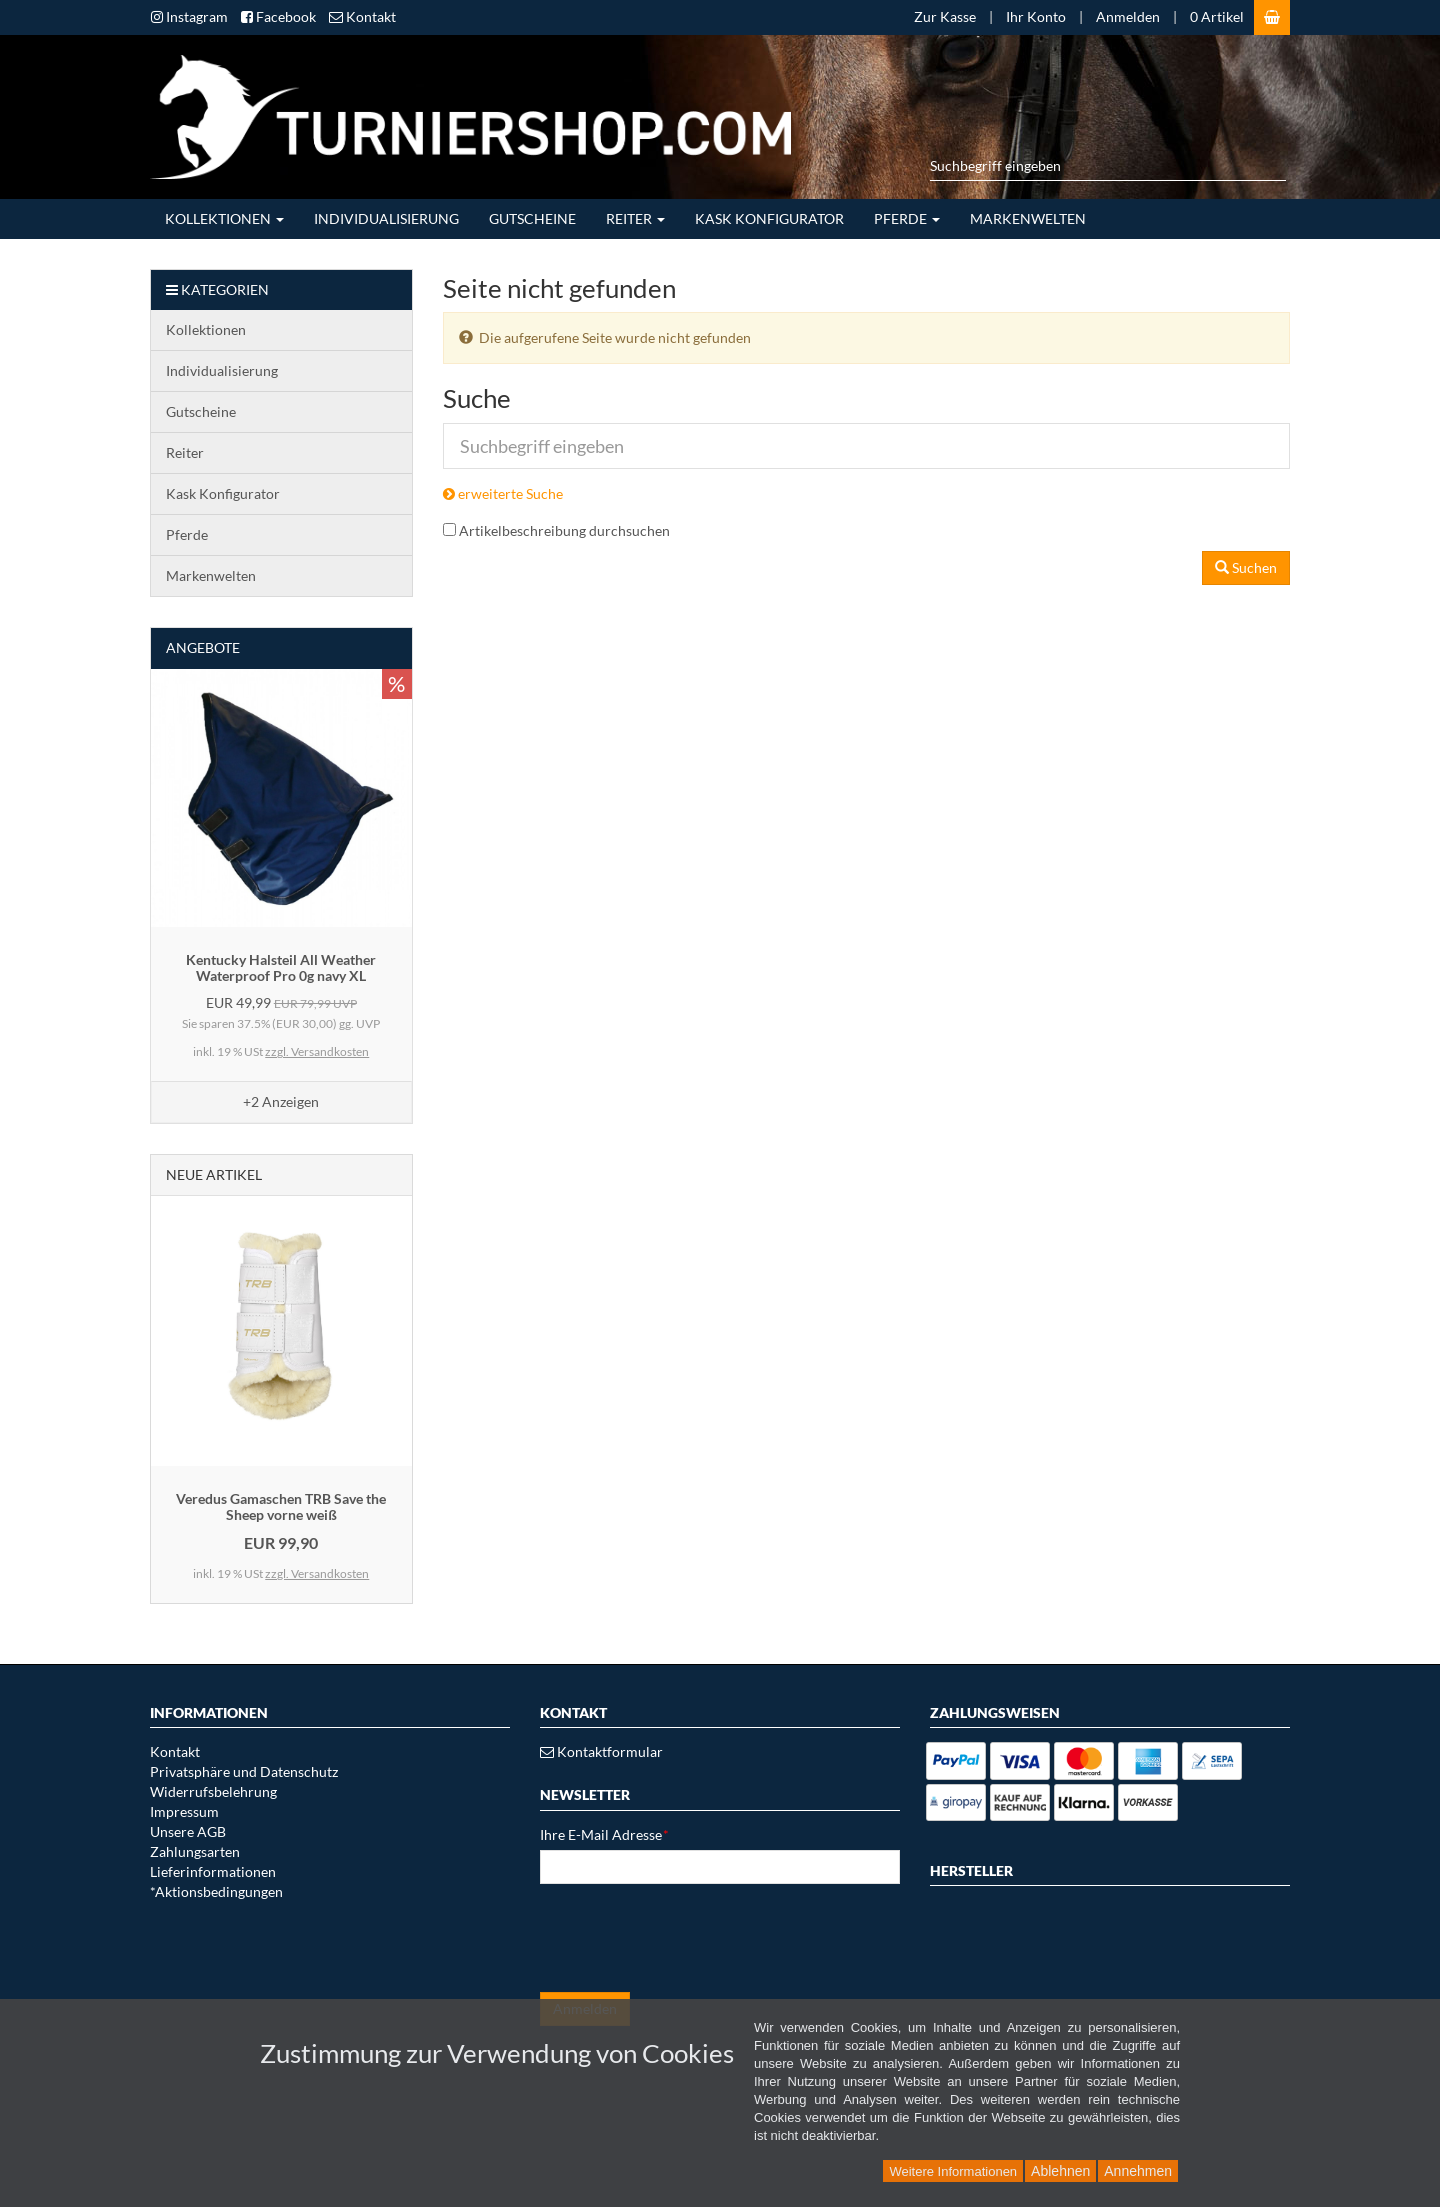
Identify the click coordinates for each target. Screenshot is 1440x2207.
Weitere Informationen (953, 2171)
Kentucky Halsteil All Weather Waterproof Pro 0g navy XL (281, 967)
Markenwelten (1028, 218)
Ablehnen (1060, 2171)
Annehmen (1138, 2171)
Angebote (203, 647)
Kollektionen (224, 218)
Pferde (907, 218)
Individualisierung (386, 218)
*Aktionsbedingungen (216, 1891)
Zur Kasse (945, 16)
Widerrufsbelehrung (213, 1791)
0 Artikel (1217, 16)
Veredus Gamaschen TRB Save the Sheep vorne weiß (281, 1506)
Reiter (635, 218)
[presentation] (692, 1938)
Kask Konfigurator (769, 218)
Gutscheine (532, 218)
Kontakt (175, 1751)
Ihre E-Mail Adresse (604, 1834)
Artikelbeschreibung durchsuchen (564, 530)
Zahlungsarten (195, 1851)
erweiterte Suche (503, 493)
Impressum (184, 1811)
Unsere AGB (188, 1831)
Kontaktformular (601, 1751)
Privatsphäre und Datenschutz (244, 1771)
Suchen (1246, 567)
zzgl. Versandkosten (317, 1051)
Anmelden (1128, 16)
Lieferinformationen (213, 1871)
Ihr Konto (1036, 16)
